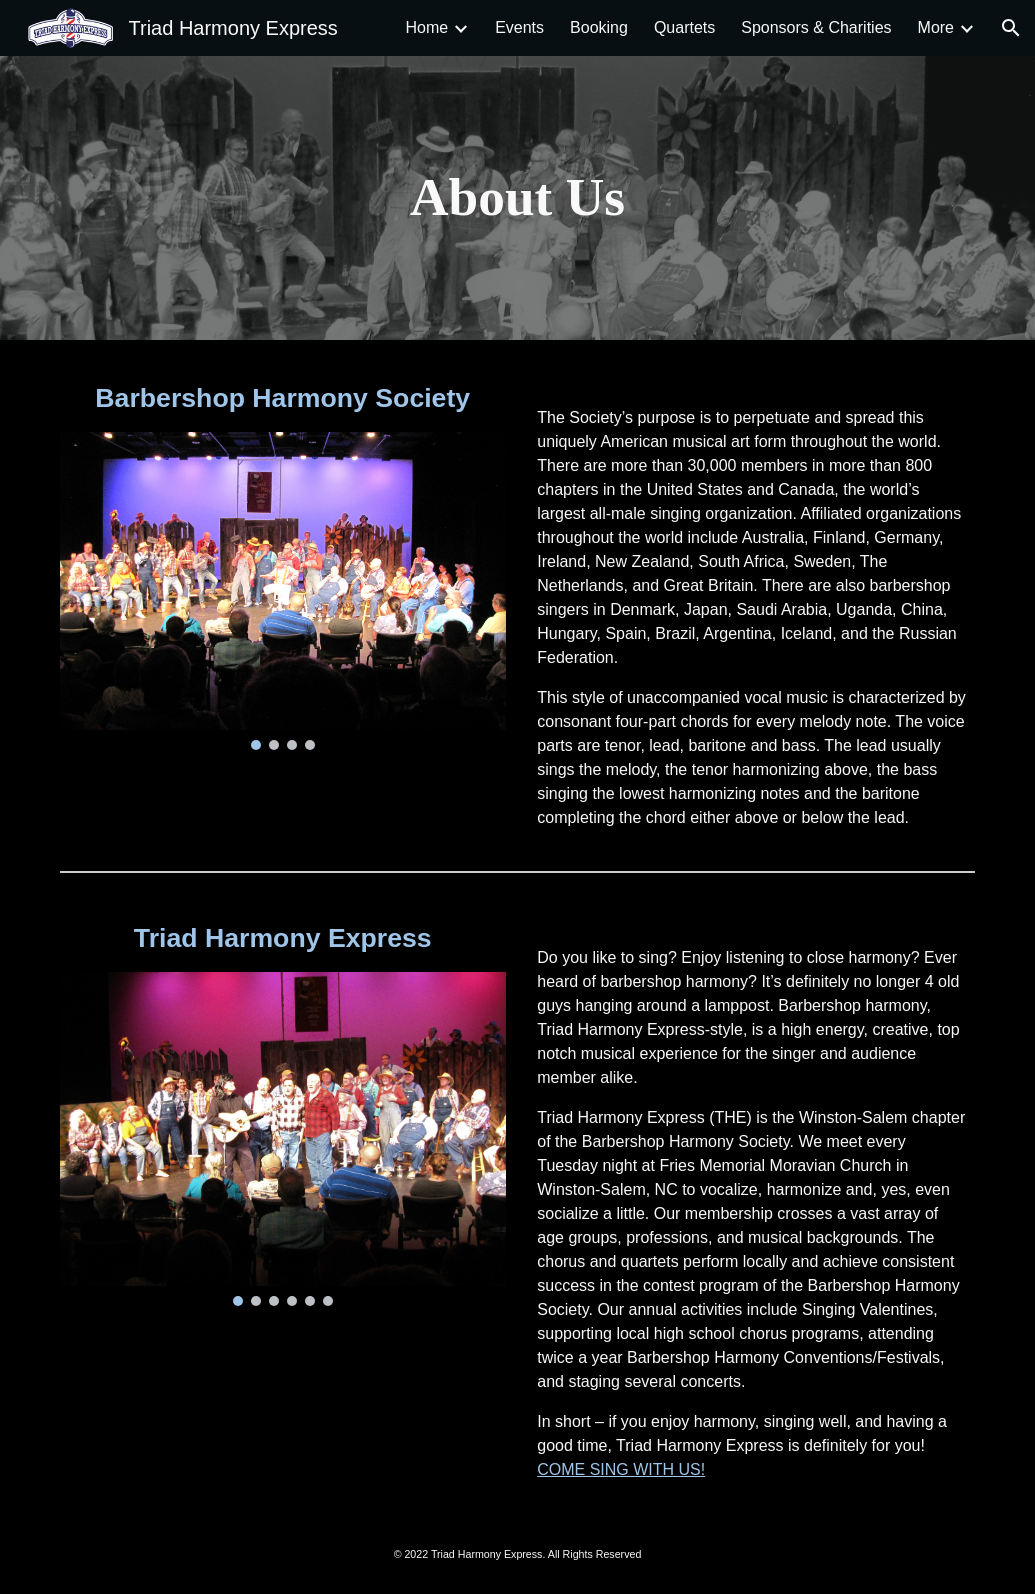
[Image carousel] (283, 591)
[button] (1011, 28)
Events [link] (519, 27)
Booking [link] (599, 27)
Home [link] (426, 27)
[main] (517, 198)
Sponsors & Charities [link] (816, 27)
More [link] (936, 27)
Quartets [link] (684, 27)
